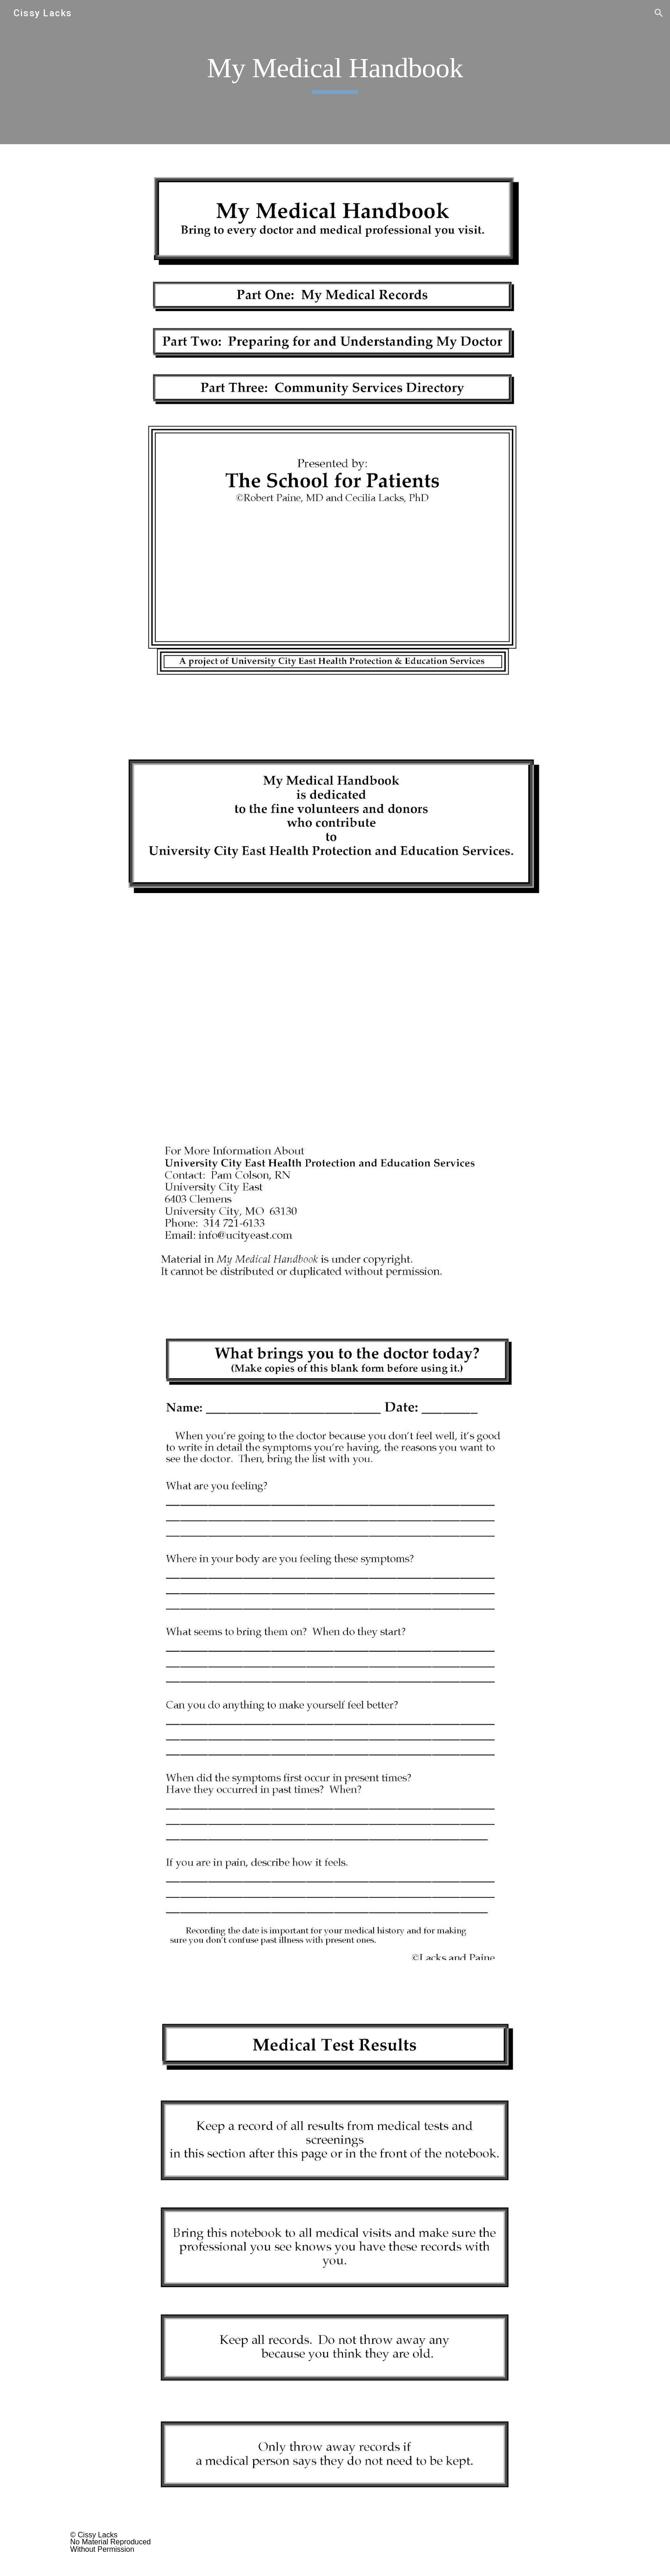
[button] (659, 13)
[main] (335, 72)
